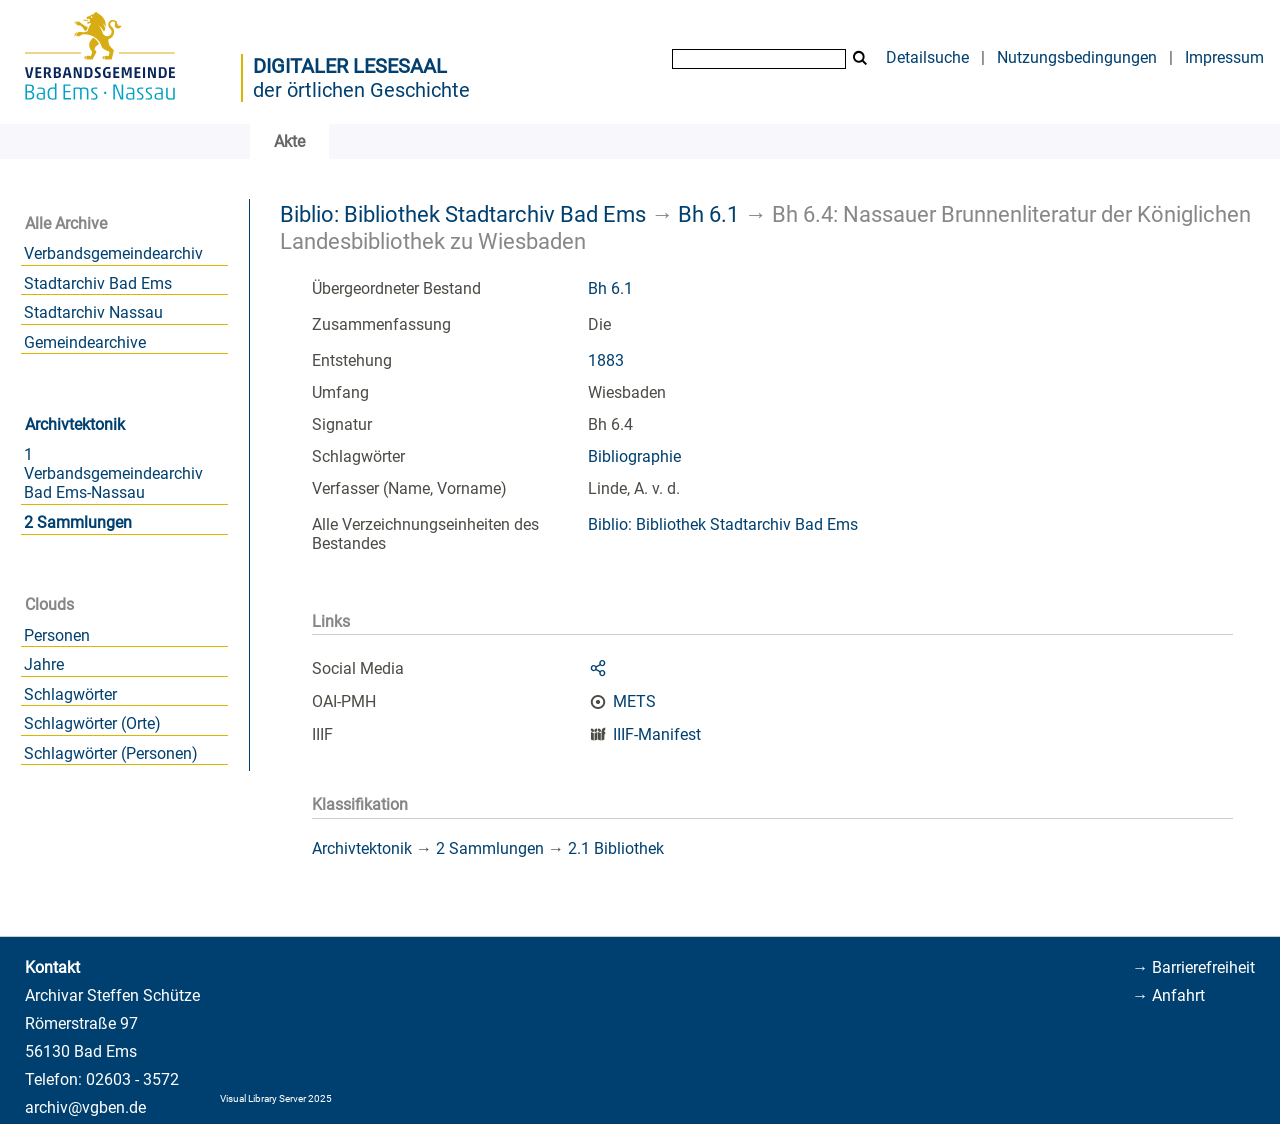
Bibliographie (634, 456)
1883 (606, 360)
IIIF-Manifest (657, 734)
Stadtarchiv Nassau (93, 312)
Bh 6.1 (708, 214)
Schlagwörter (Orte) (92, 723)
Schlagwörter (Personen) (111, 753)
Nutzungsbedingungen (1077, 57)
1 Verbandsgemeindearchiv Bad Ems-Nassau (113, 473)
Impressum (1224, 57)
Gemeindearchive (85, 342)
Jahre (44, 664)
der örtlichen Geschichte (361, 90)
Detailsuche (927, 57)
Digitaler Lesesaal (350, 66)
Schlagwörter (70, 694)
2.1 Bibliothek (616, 848)
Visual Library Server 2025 (276, 1098)
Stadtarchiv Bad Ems (98, 283)
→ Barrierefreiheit (1193, 967)
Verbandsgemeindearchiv (113, 253)
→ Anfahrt (1168, 995)
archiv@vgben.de (85, 1107)
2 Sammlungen (78, 522)
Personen (57, 635)
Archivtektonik (75, 424)
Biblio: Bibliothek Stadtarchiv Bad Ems (463, 214)
